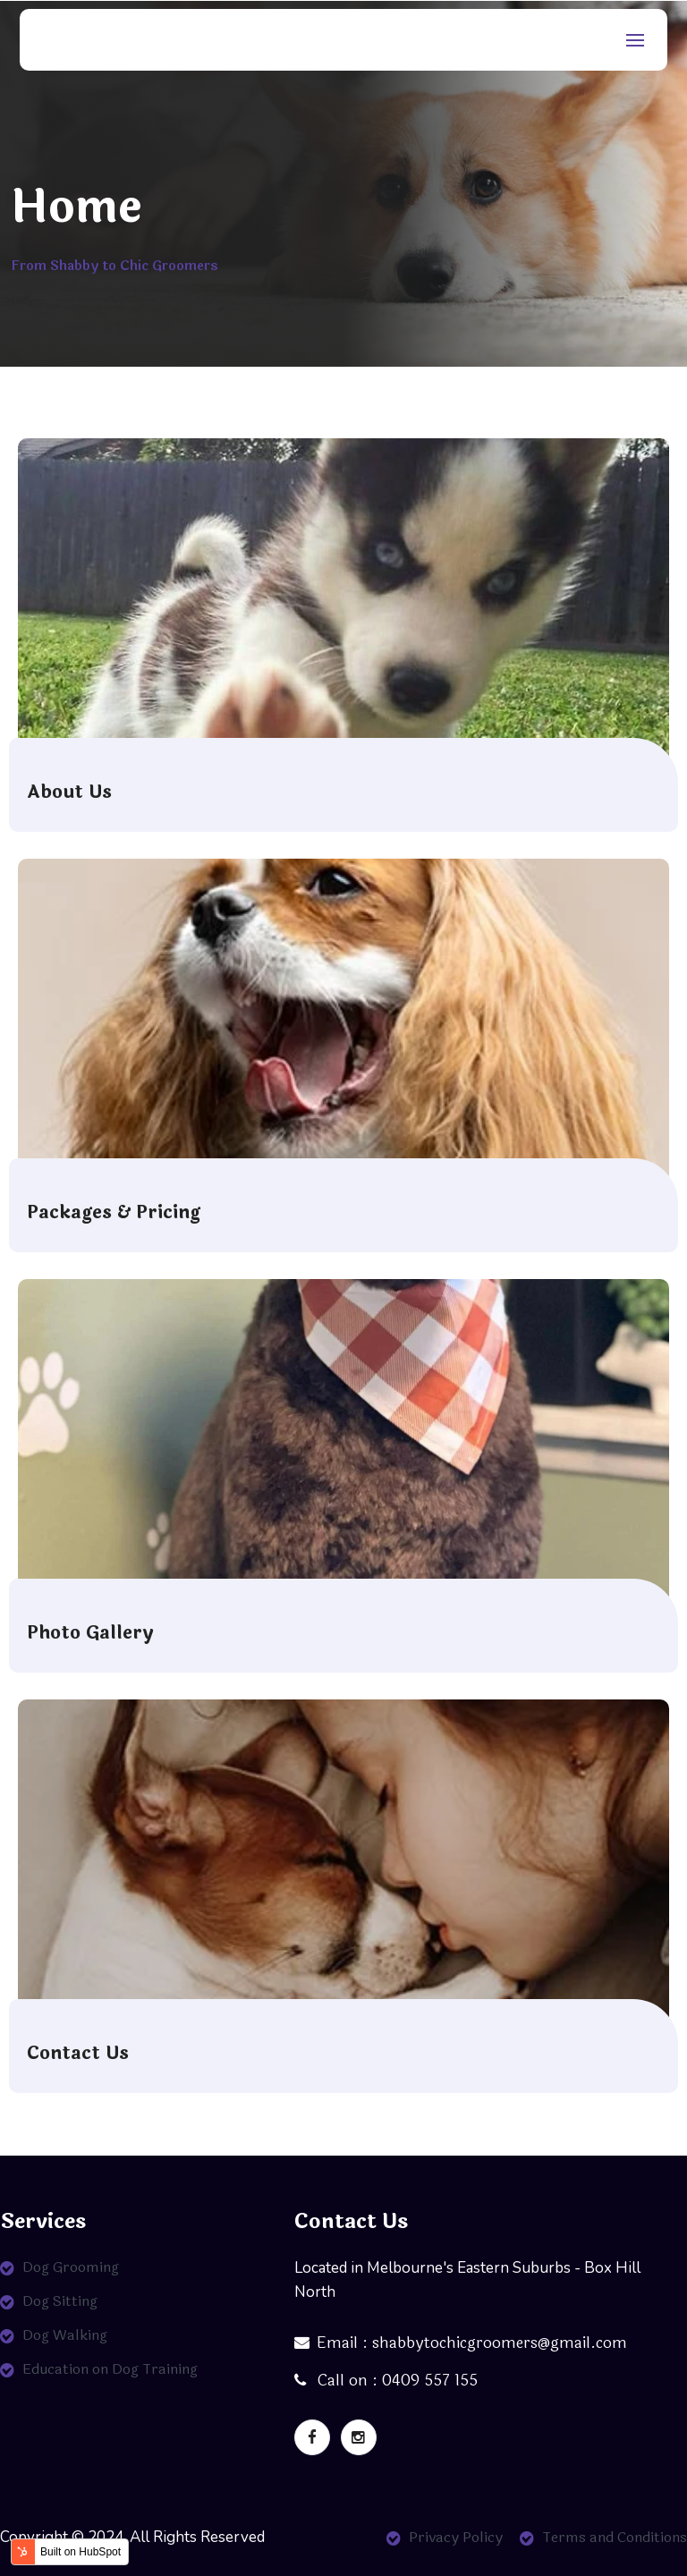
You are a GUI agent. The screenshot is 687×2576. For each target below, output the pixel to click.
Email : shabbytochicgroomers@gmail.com (460, 2343)
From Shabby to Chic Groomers (114, 266)
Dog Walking (64, 2335)
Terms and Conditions (614, 2537)
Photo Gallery (90, 1633)
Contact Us (78, 2053)
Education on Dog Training (110, 2369)
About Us (69, 792)
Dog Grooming (70, 2267)
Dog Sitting (60, 2301)
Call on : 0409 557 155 (386, 2380)
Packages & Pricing (113, 1212)
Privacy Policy (456, 2537)
